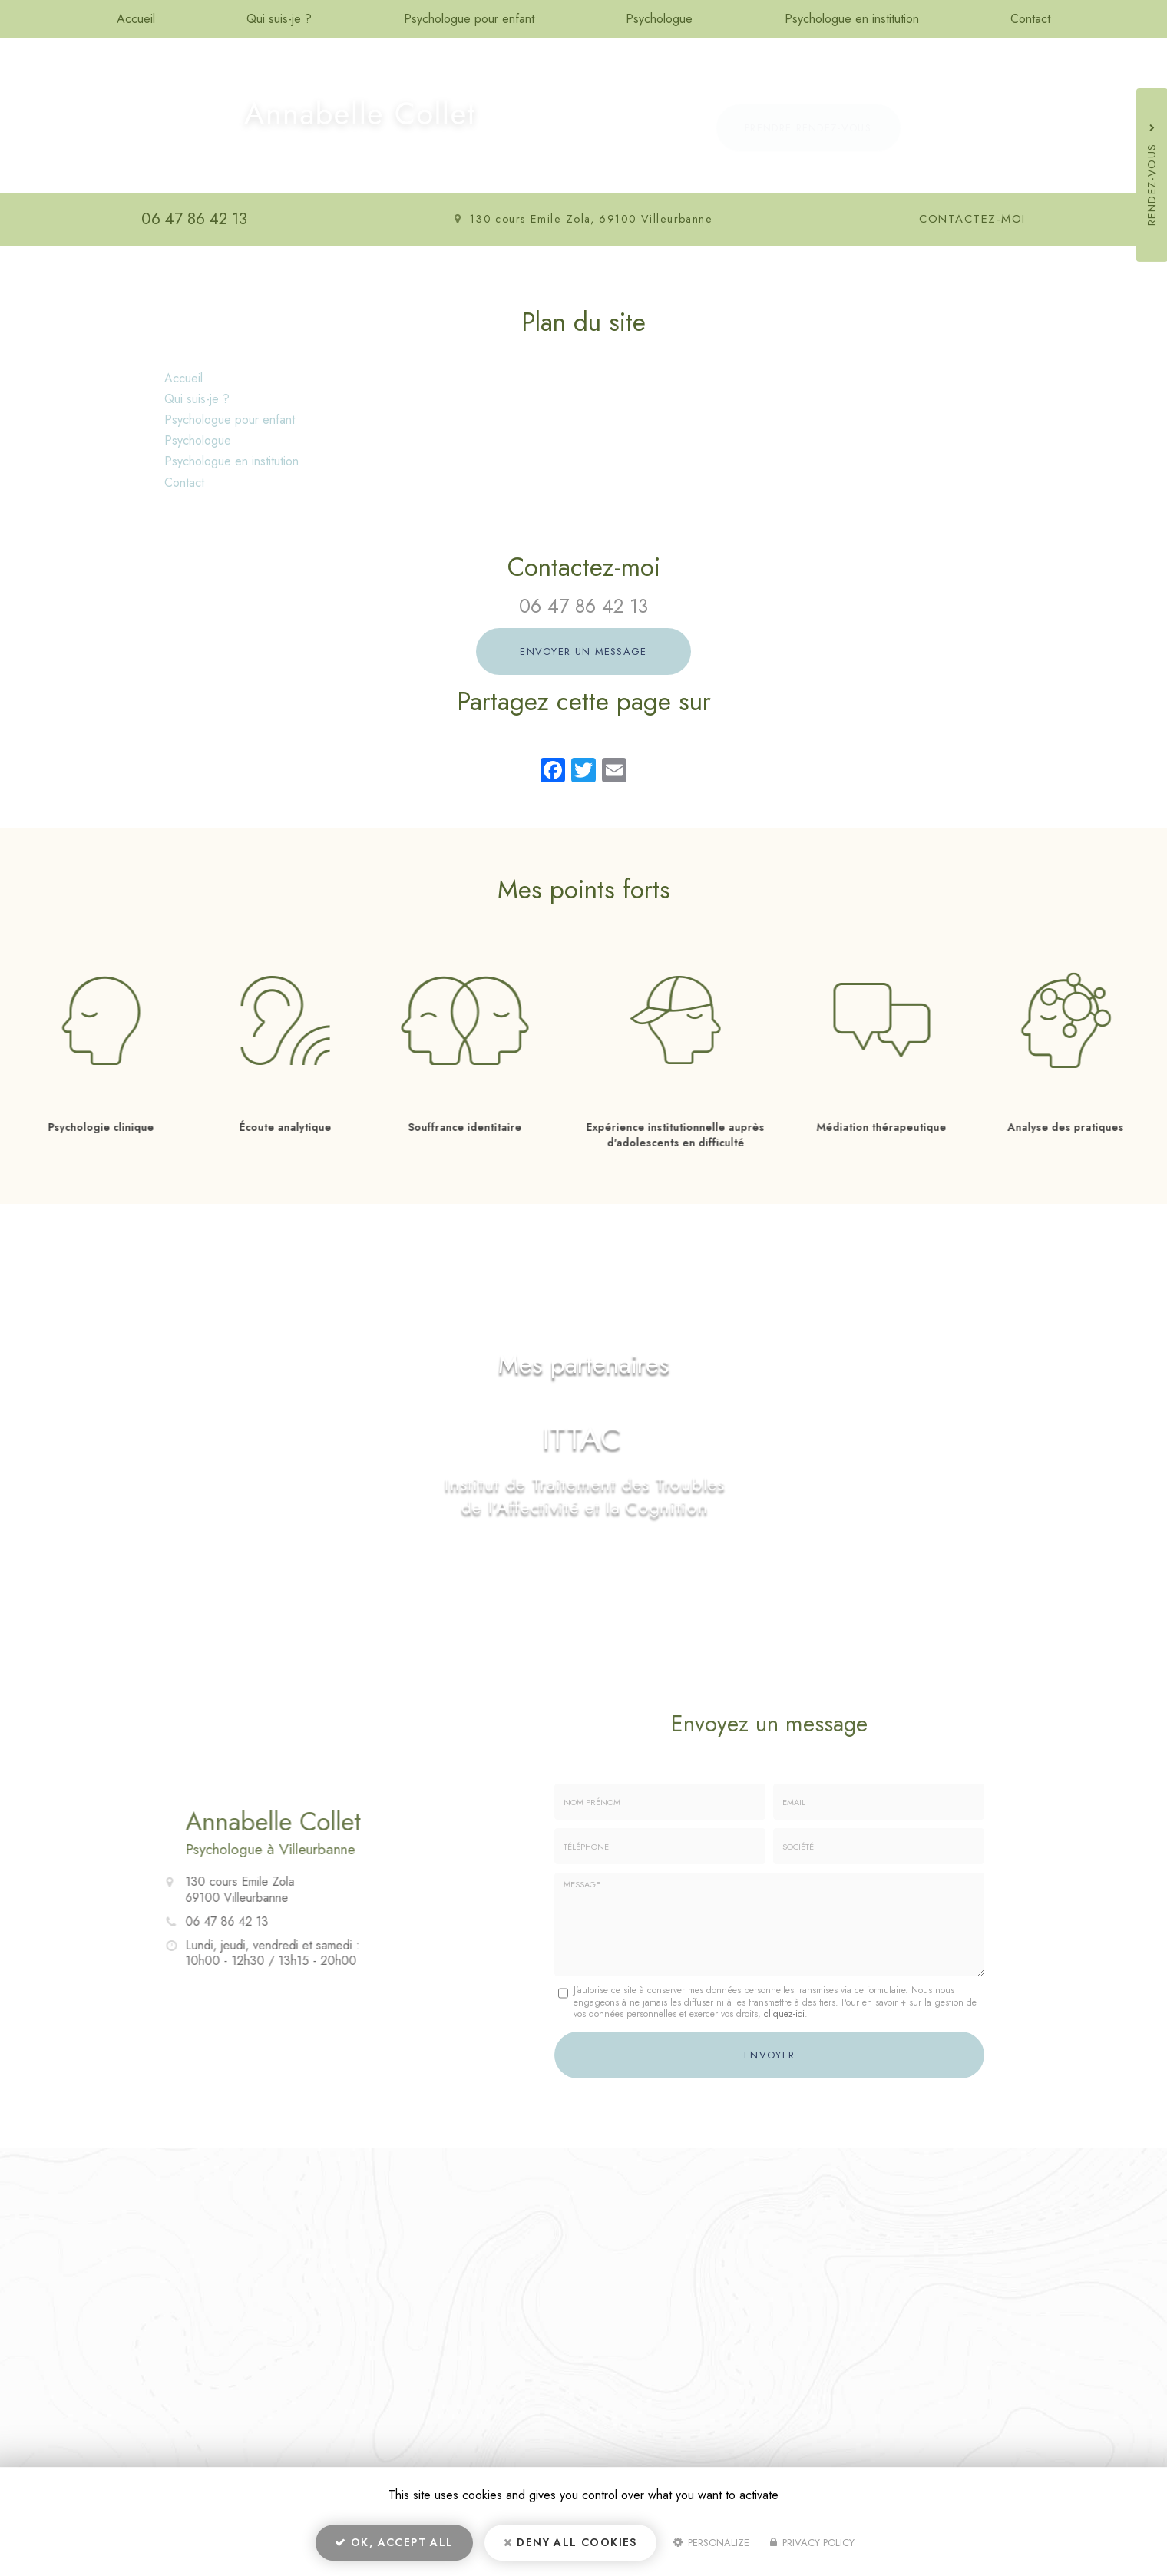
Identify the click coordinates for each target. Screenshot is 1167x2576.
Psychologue (659, 19)
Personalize (711, 2542)
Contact (1030, 19)
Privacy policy (812, 2542)
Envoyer (769, 2055)
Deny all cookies (570, 2542)
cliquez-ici (784, 2014)
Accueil (136, 19)
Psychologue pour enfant (469, 19)
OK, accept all (394, 2542)
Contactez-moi (972, 218)
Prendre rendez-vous (808, 128)
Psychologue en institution (852, 19)
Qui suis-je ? (279, 19)
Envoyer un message (583, 651)
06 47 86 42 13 (194, 218)
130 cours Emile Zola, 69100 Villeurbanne (591, 219)
